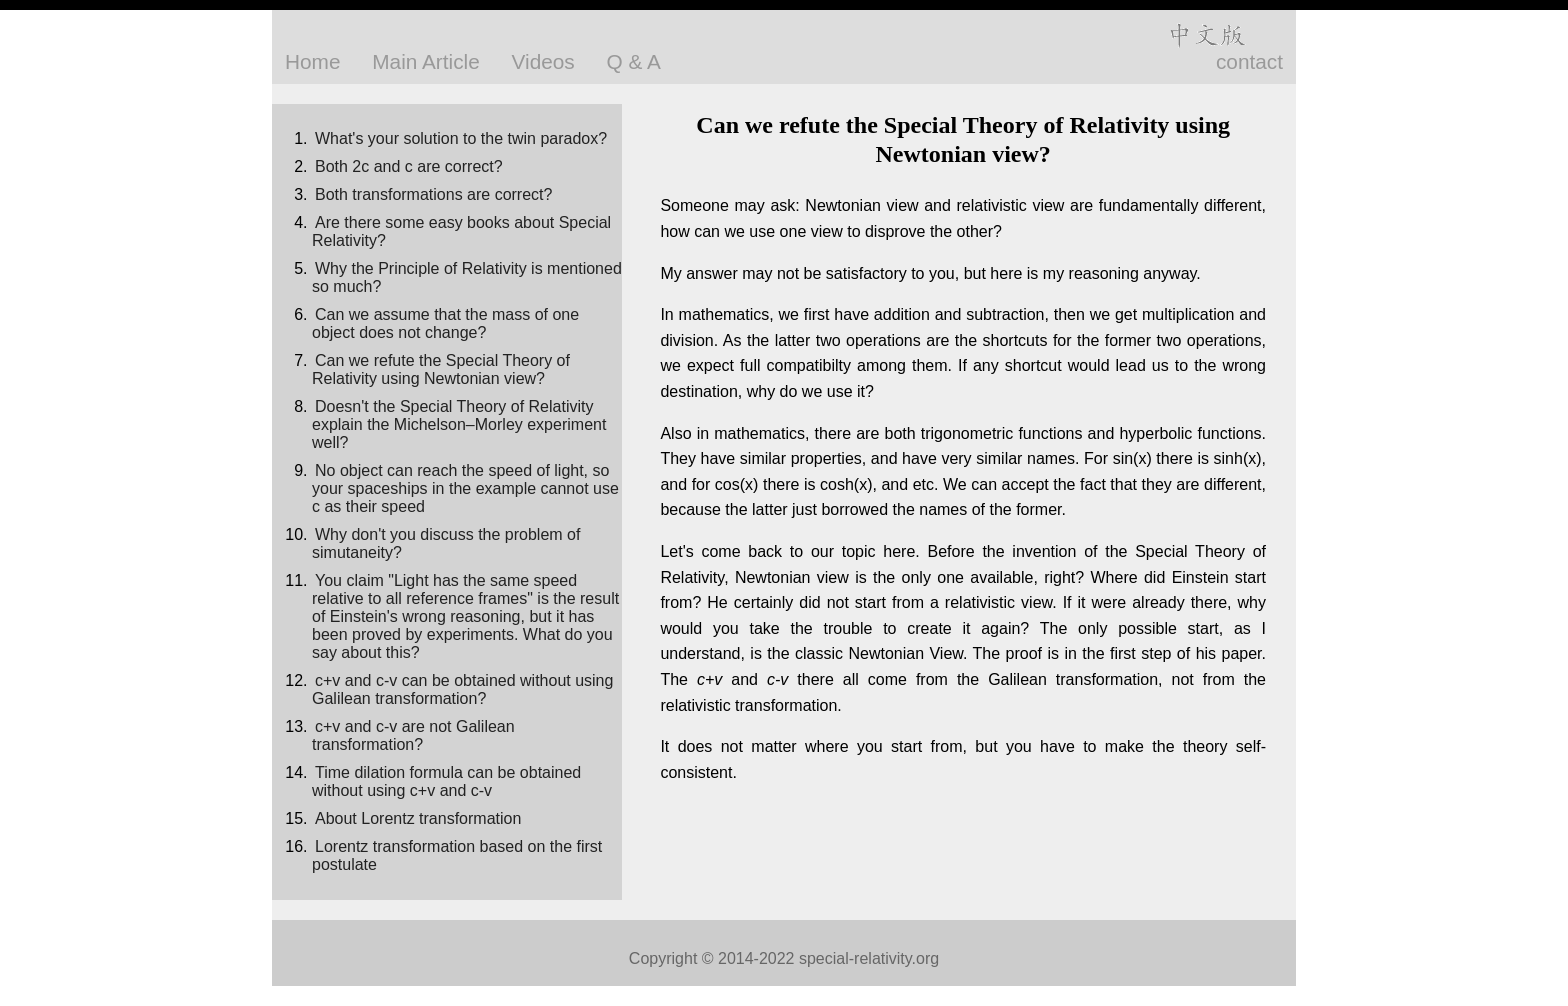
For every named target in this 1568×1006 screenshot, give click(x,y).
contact (1249, 61)
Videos (543, 61)
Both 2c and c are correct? (409, 166)
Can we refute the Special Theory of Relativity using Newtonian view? (441, 369)
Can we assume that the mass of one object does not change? (445, 323)
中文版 (1206, 35)
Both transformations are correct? (433, 194)
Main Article (426, 61)
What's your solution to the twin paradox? (461, 138)
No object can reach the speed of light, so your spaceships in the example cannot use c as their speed (465, 488)
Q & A (634, 61)
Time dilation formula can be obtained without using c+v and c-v (446, 781)
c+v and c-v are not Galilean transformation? (413, 735)
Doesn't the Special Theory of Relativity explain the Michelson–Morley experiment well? (459, 424)
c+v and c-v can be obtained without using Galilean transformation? (462, 689)
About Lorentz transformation (418, 818)
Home (312, 61)
